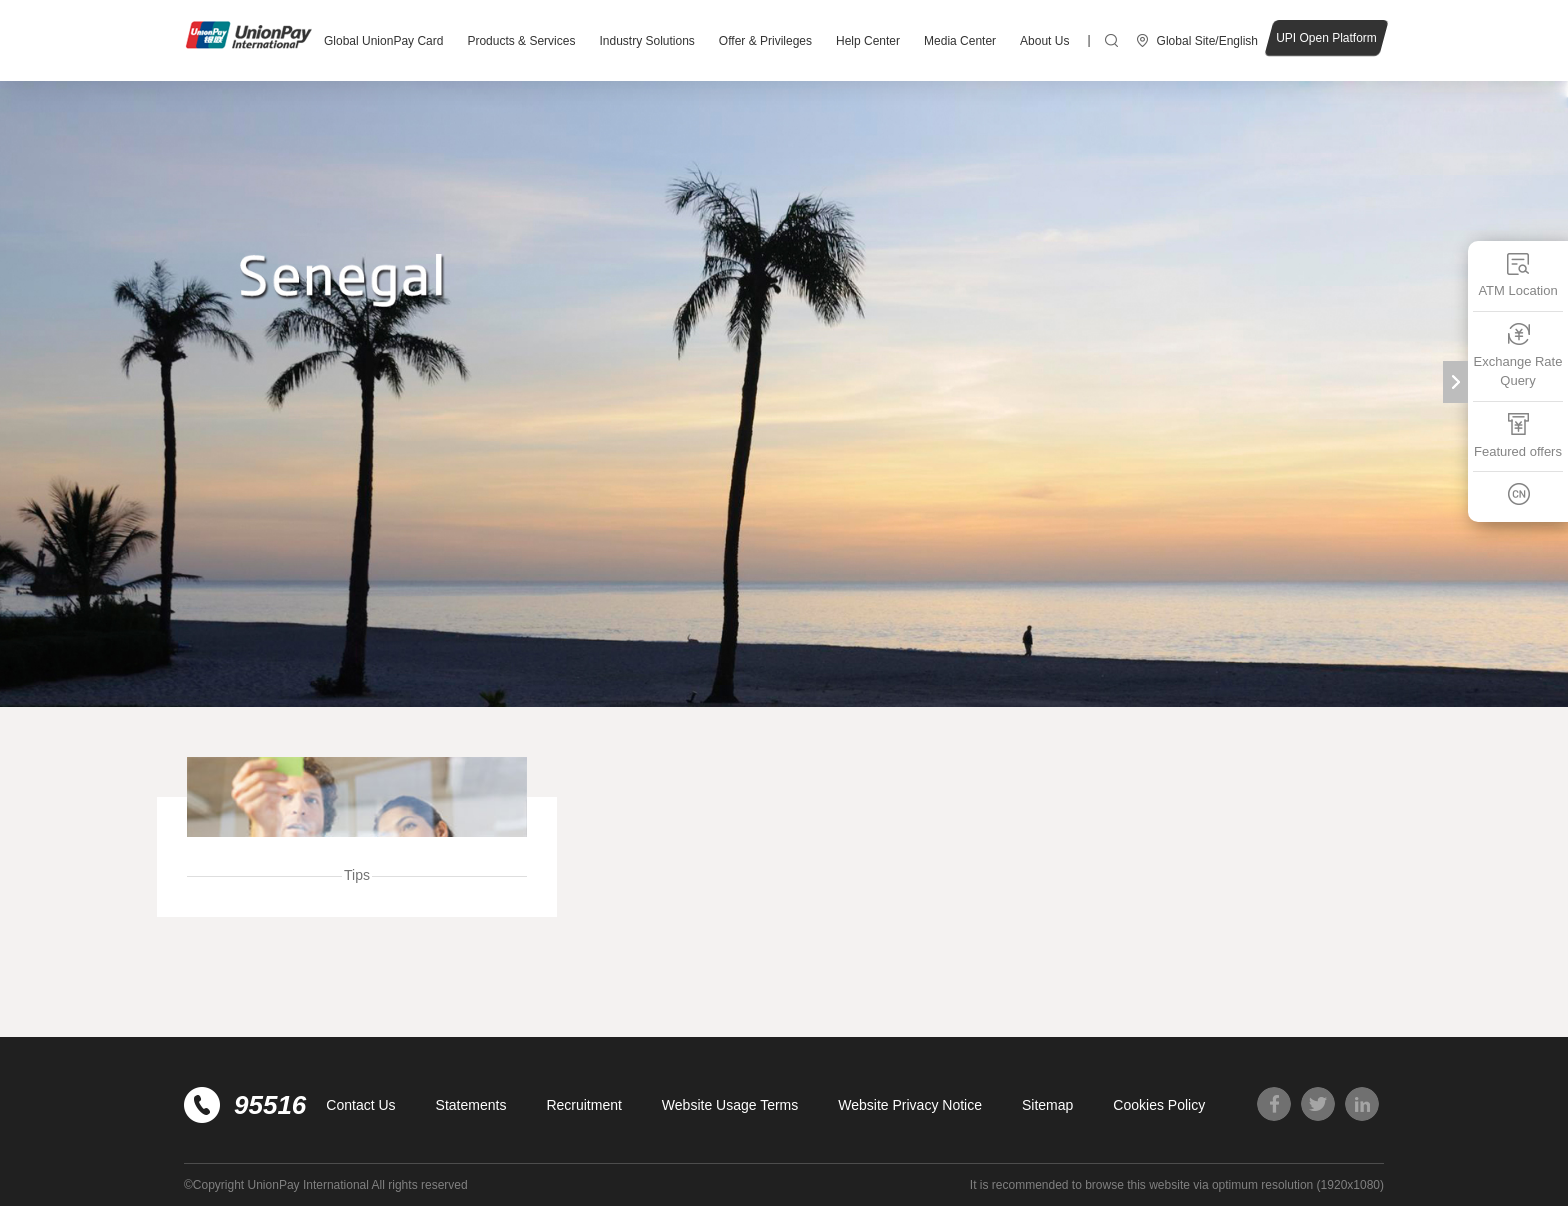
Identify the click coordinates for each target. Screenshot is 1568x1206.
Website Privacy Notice (910, 1105)
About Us (1044, 41)
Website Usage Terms (730, 1105)
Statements (471, 1105)
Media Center (960, 41)
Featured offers (1518, 435)
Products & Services (521, 41)
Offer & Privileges (765, 41)
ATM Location (1517, 274)
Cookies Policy (1159, 1105)
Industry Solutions (646, 41)
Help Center (868, 41)
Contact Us (360, 1105)
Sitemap (1047, 1105)
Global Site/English (1207, 41)
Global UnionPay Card (383, 41)
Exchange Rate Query (1518, 355)
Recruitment (583, 1105)
